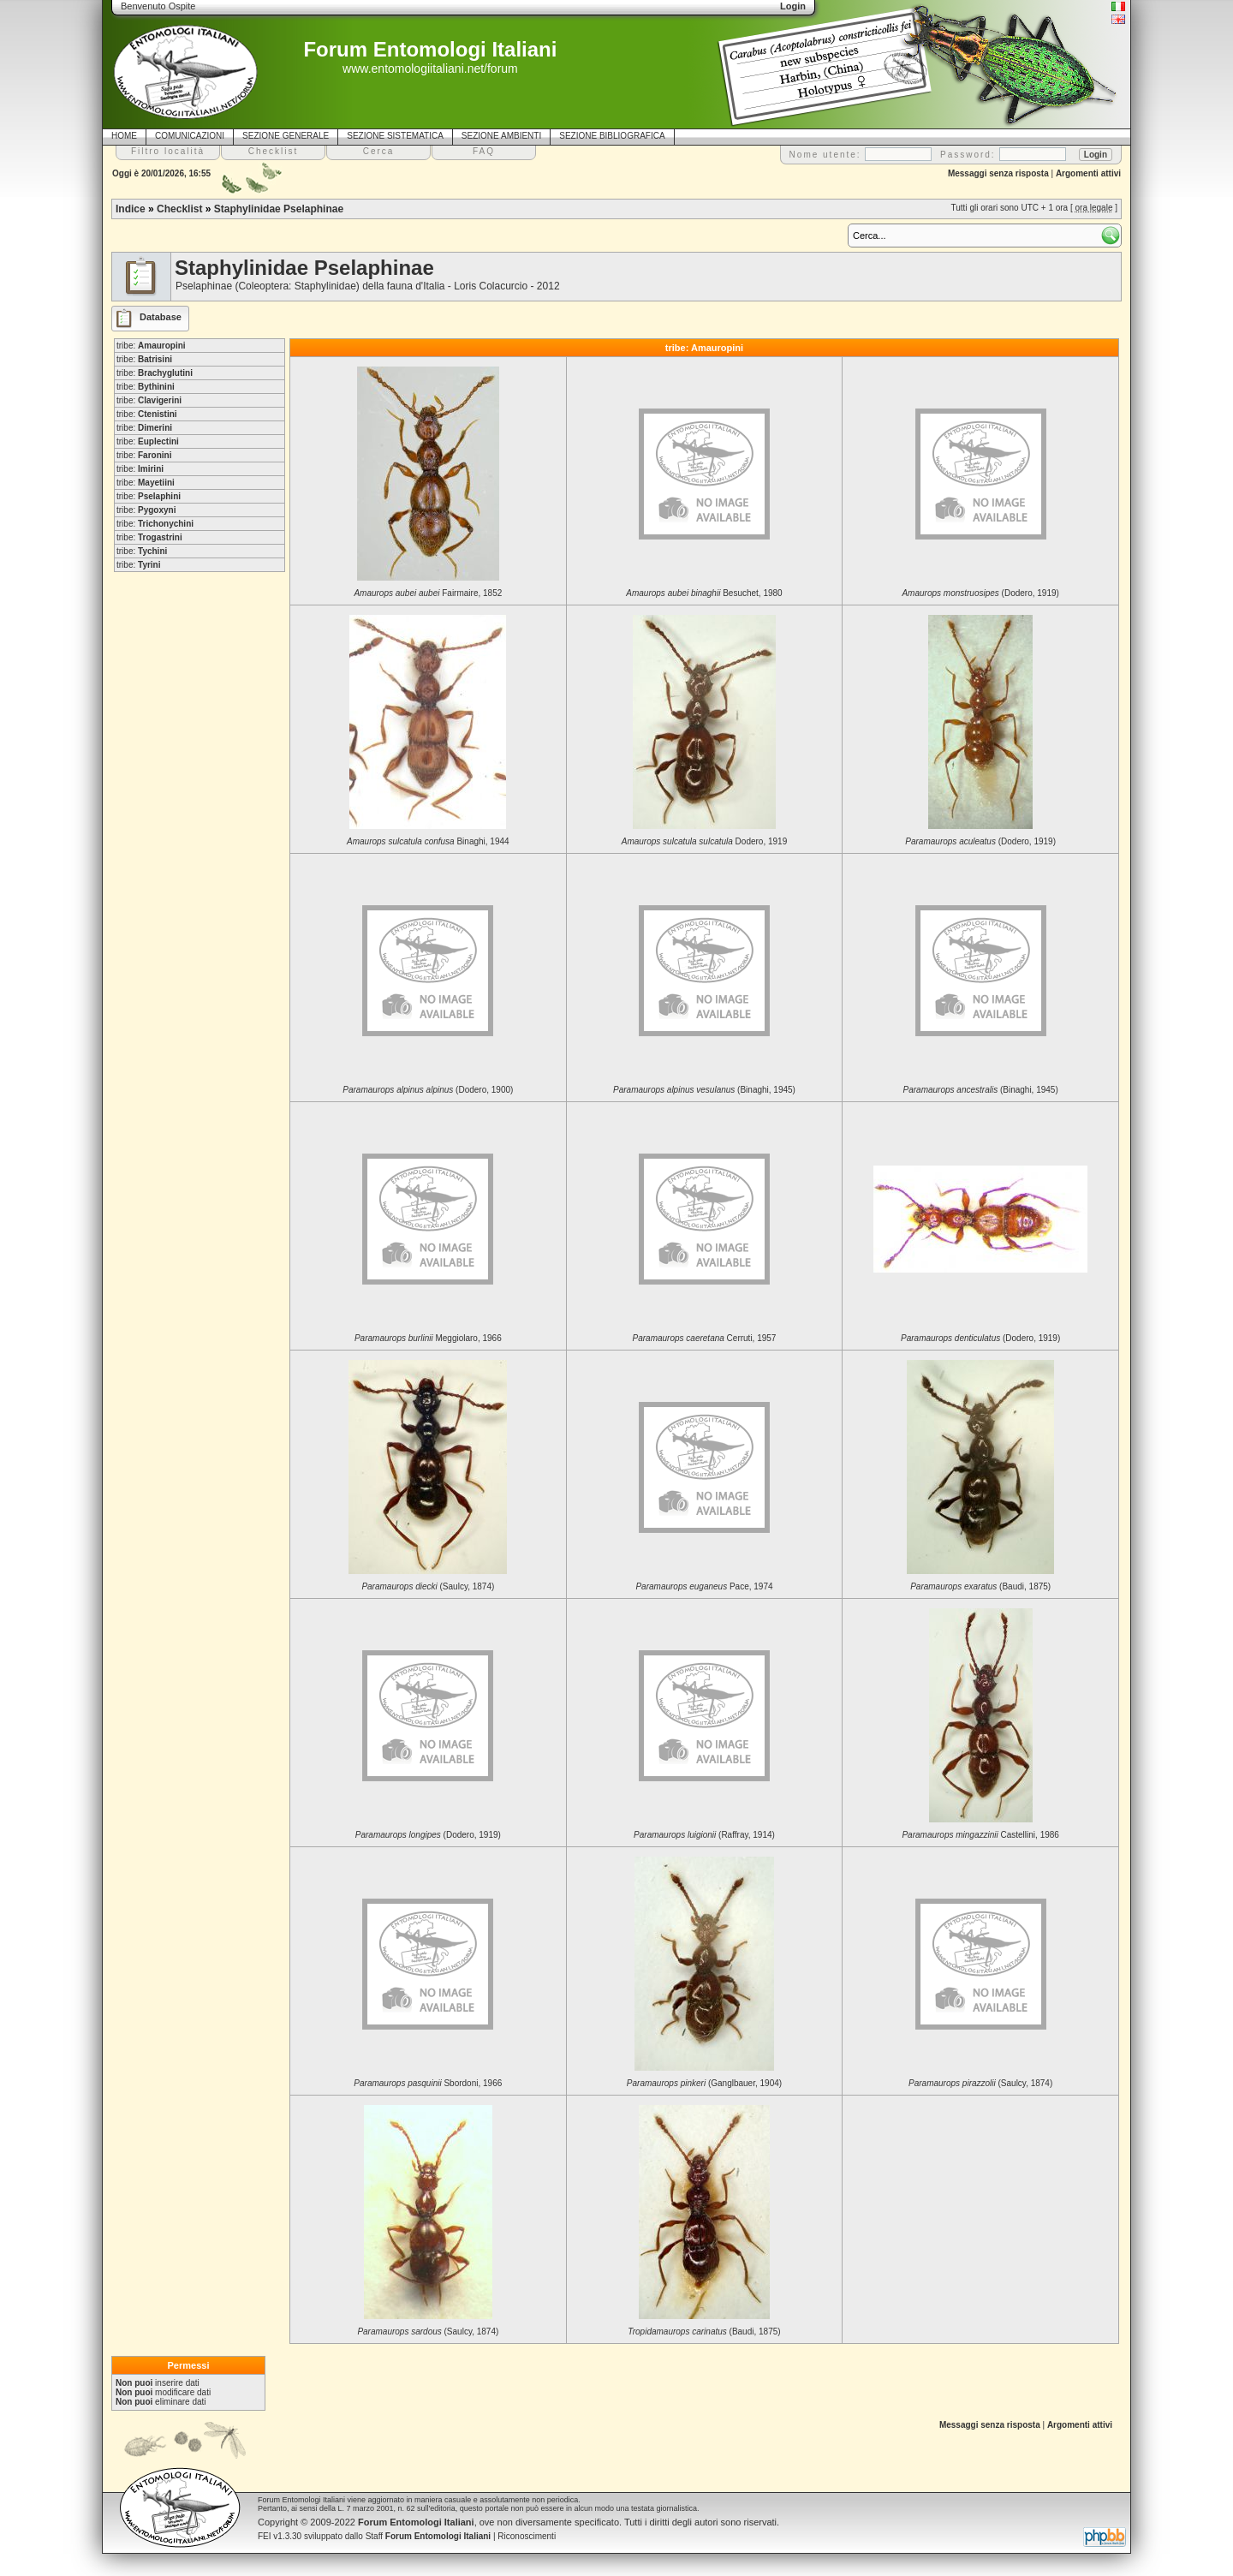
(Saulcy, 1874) (427, 1586)
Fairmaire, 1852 (428, 593)
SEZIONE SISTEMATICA (395, 135)
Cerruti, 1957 (705, 1338)
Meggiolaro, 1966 (428, 1338)
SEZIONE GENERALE (285, 135)
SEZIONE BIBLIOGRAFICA (611, 135)
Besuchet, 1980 (704, 593)
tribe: (151, 345)
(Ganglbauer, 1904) (704, 2083)
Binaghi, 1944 (428, 841)
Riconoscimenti (526, 2536)
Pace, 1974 (703, 1586)
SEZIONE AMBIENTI (501, 135)
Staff (428, 2536)
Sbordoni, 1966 (428, 2083)
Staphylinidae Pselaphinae (278, 209)
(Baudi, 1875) (980, 1586)
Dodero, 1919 (704, 841)
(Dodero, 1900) (427, 1089)
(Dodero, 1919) (980, 593)
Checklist (179, 209)
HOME (124, 135)
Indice (131, 209)
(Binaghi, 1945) (704, 1089)
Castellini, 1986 (980, 1835)
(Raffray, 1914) (704, 1835)
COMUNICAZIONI (189, 135)
